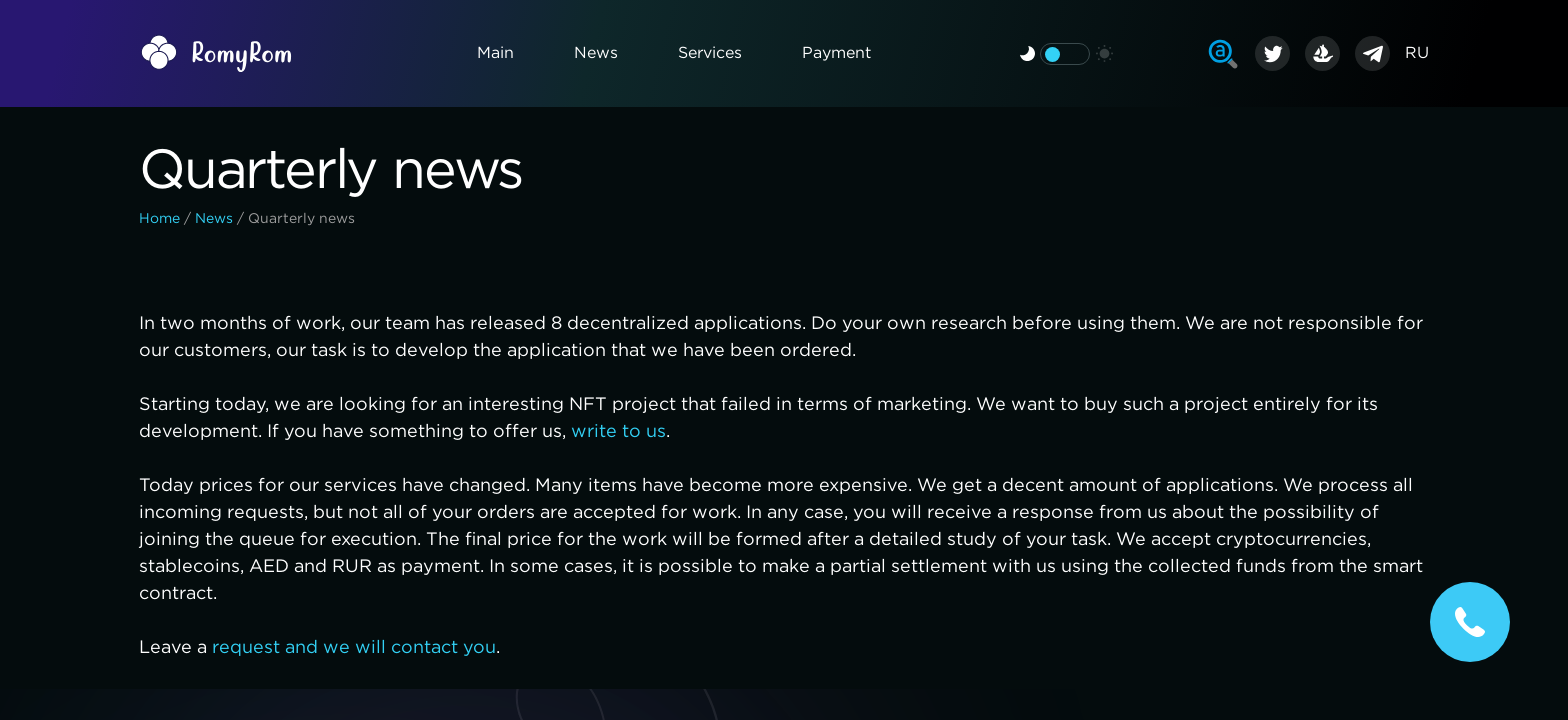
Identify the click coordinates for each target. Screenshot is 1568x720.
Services (710, 53)
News (596, 53)
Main (495, 53)
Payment (836, 53)
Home (159, 219)
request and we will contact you (354, 648)
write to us (618, 432)
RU (1417, 53)
